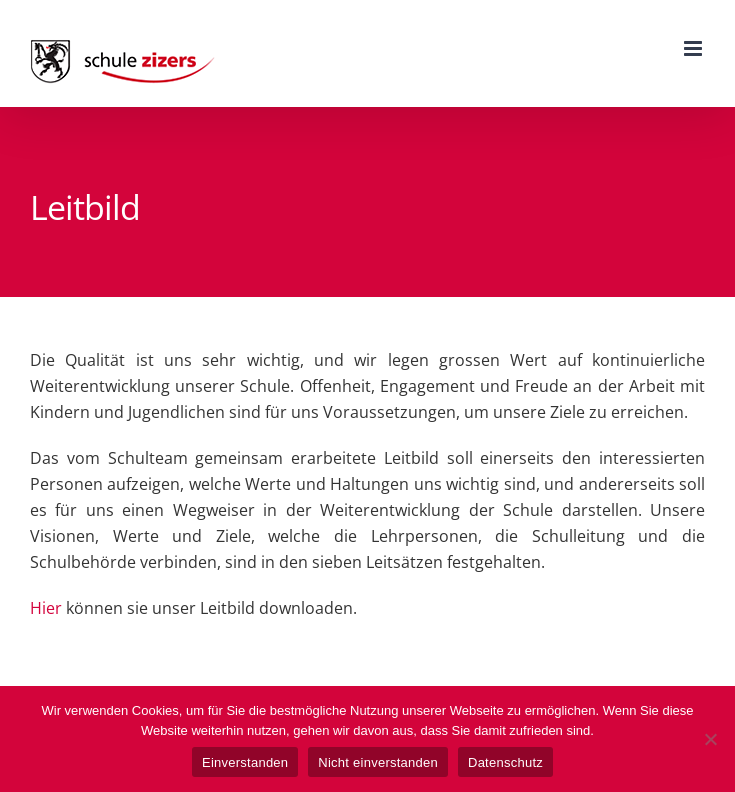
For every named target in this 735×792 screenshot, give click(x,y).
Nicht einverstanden (378, 762)
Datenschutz (505, 762)
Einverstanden (245, 762)
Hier (46, 608)
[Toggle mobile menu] (694, 48)
